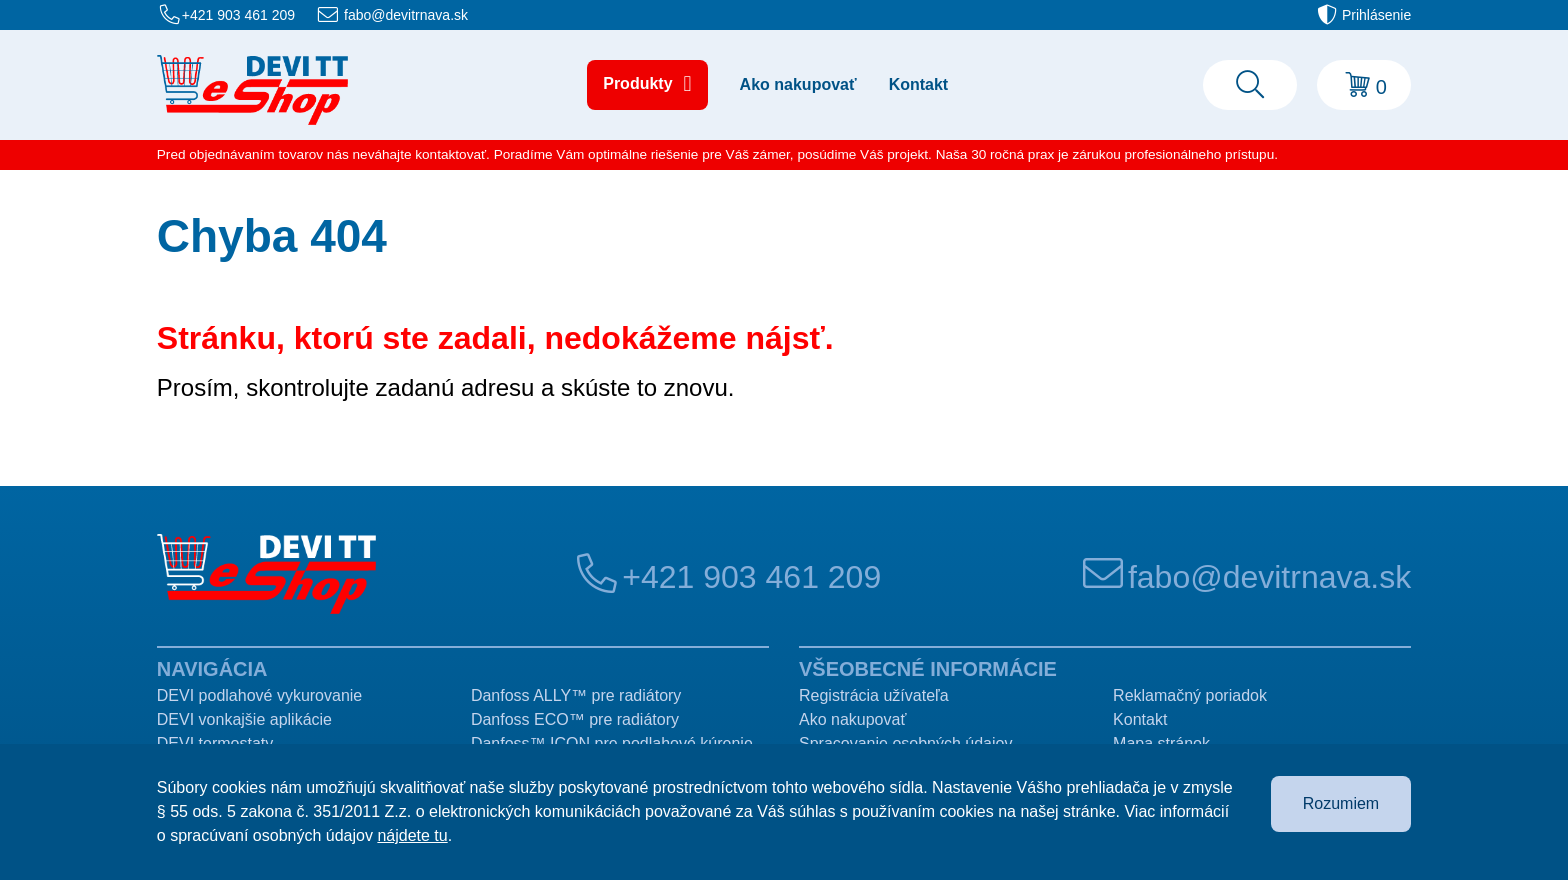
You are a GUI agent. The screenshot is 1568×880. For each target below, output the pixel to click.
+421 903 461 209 (238, 15)
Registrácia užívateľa (874, 695)
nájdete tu (412, 835)
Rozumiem (1341, 803)
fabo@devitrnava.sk (406, 15)
